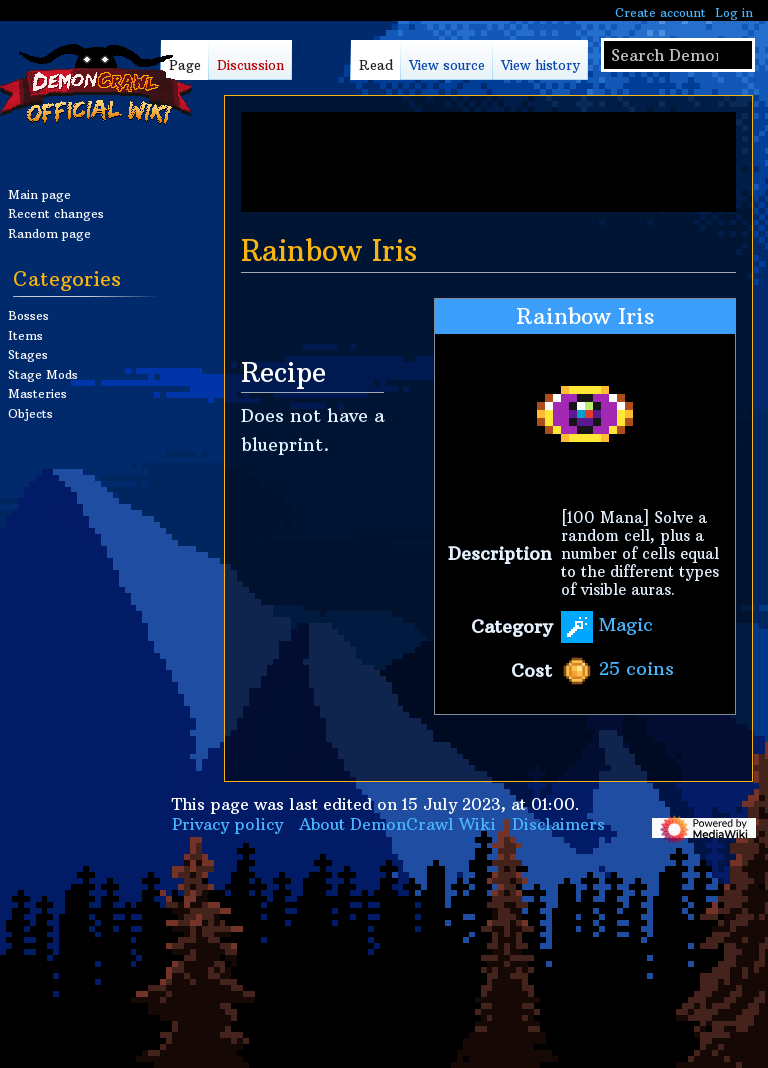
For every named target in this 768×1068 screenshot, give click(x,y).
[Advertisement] (488, 162)
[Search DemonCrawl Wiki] (678, 55)
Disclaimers (558, 824)
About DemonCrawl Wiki (397, 824)
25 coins (636, 669)
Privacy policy (227, 824)
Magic (626, 625)
